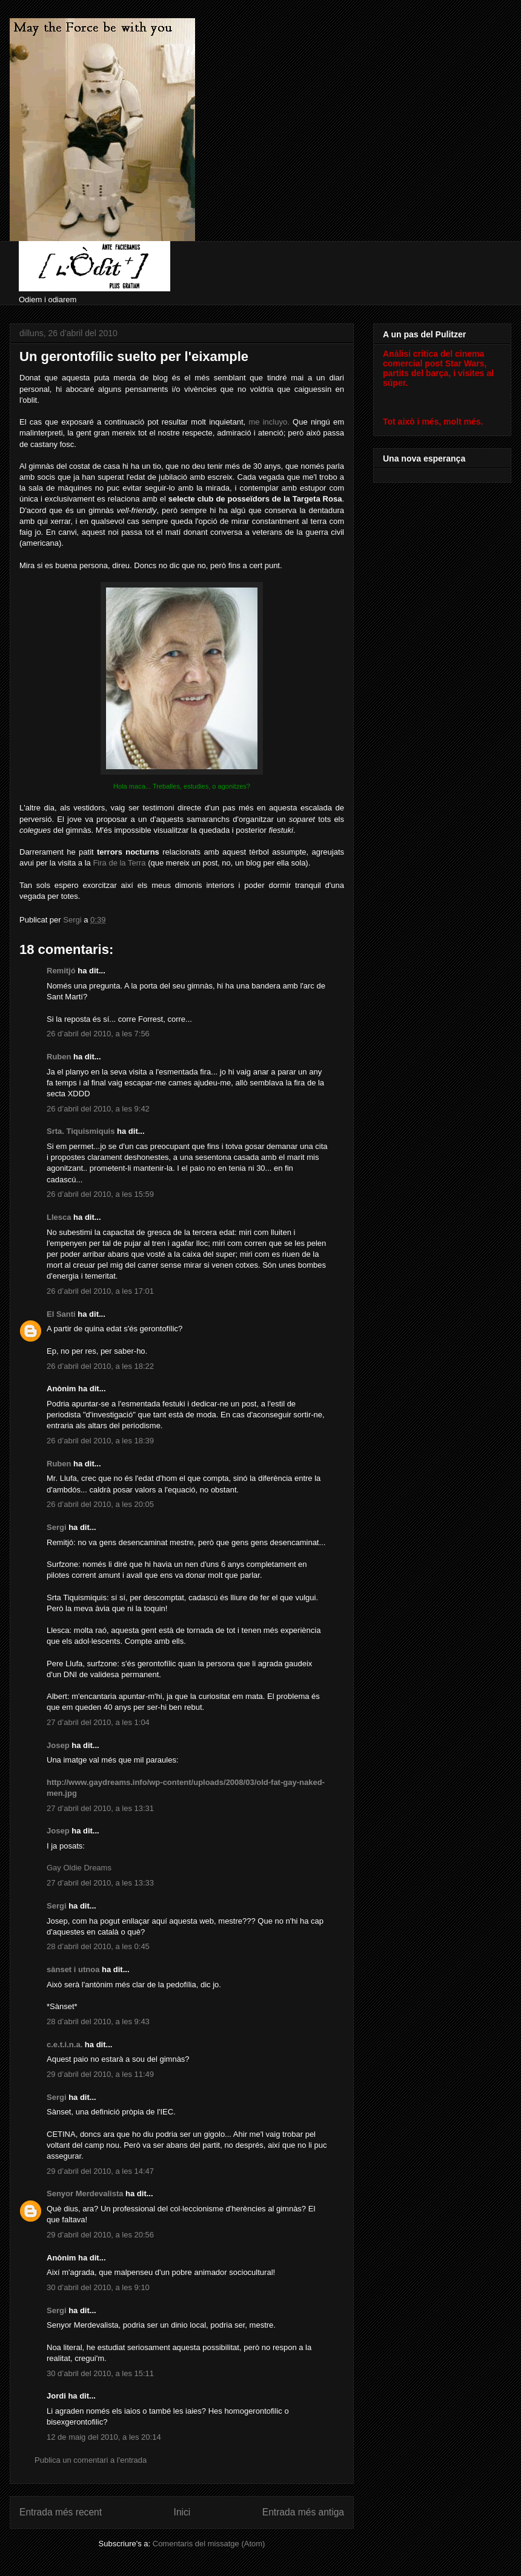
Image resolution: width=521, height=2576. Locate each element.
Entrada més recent (60, 2512)
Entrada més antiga (303, 2512)
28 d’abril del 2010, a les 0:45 (98, 1946)
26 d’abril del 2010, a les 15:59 (100, 1194)
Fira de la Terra (119, 862)
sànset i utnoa (73, 1969)
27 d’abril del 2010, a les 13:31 (100, 1808)
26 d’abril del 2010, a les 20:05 (100, 1504)
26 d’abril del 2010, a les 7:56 (98, 1033)
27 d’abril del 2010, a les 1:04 (98, 1722)
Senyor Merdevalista (85, 2193)
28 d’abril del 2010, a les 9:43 (98, 2021)
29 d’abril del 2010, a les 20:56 (100, 2234)
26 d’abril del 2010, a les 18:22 (100, 1366)
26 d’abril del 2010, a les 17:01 (100, 1291)
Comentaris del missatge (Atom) (209, 2543)
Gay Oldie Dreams (79, 1867)
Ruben (59, 1056)
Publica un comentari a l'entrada (91, 2460)
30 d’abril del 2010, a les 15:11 (100, 2373)
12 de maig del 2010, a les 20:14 (104, 2437)
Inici (182, 2512)
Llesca (59, 1217)
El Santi (61, 1314)
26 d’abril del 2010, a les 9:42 (98, 1108)
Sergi (57, 1527)
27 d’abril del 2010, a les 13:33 (100, 1882)
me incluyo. (268, 421)
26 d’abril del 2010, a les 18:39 (100, 1440)
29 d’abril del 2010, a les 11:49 (100, 2074)
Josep (58, 1745)
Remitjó (61, 970)
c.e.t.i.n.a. (64, 2044)
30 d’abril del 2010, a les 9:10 (98, 2287)
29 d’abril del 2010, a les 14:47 (100, 2171)
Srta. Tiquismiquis (80, 1131)
